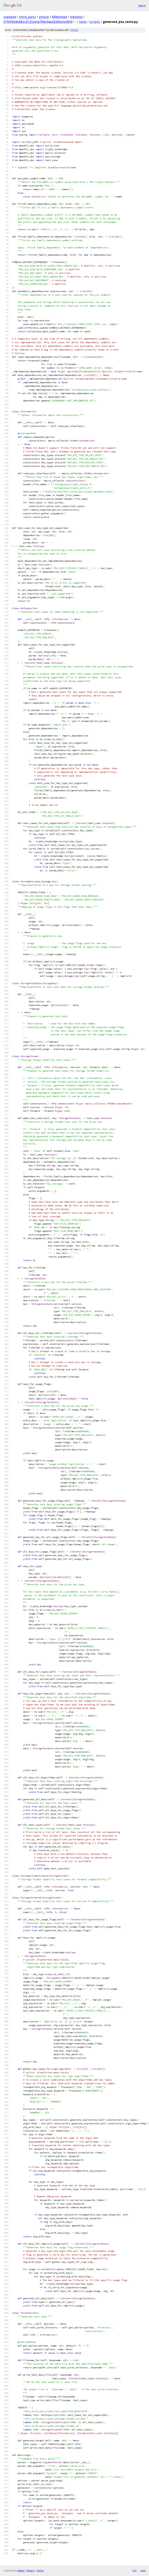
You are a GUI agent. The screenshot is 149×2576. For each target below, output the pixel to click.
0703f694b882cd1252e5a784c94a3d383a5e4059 (37, 22)
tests (83, 22)
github (44, 17)
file (74, 30)
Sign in (142, 5)
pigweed (9, 17)
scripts (95, 22)
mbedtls (76, 17)
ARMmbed (59, 17)
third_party (27, 17)
